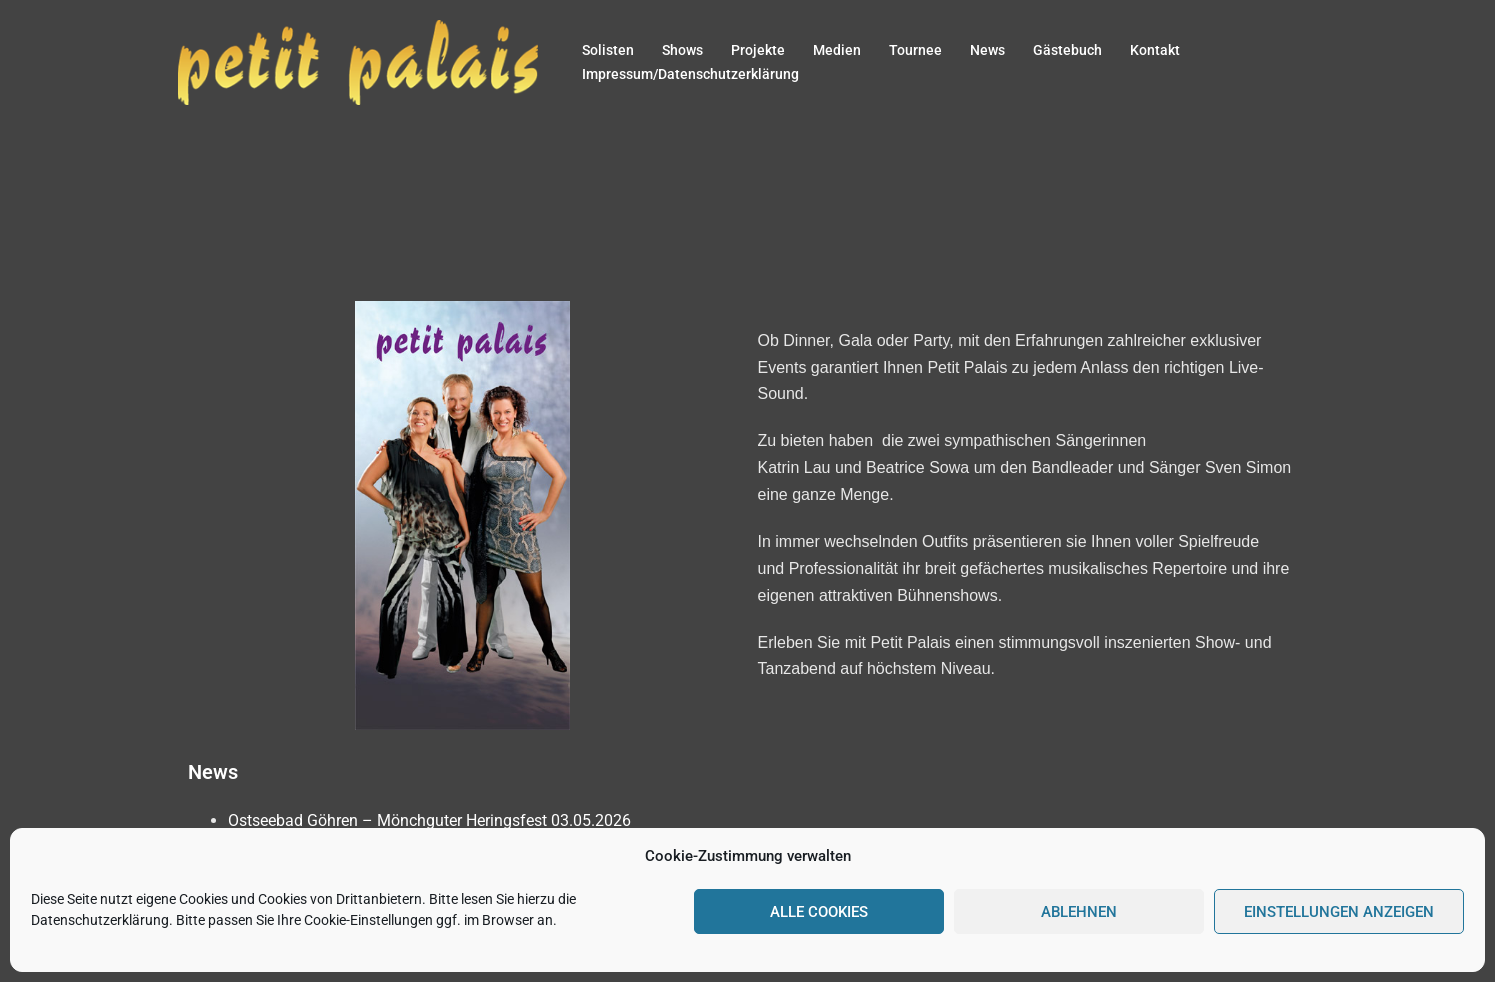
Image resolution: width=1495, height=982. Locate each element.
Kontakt (1155, 50)
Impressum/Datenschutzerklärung (690, 74)
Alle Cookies (819, 912)
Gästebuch (1067, 50)
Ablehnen (1079, 912)
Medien (837, 50)
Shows (682, 50)
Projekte (758, 50)
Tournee (915, 50)
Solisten (608, 50)
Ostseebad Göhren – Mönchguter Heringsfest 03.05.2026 (429, 820)
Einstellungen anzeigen (1339, 912)
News (987, 50)
